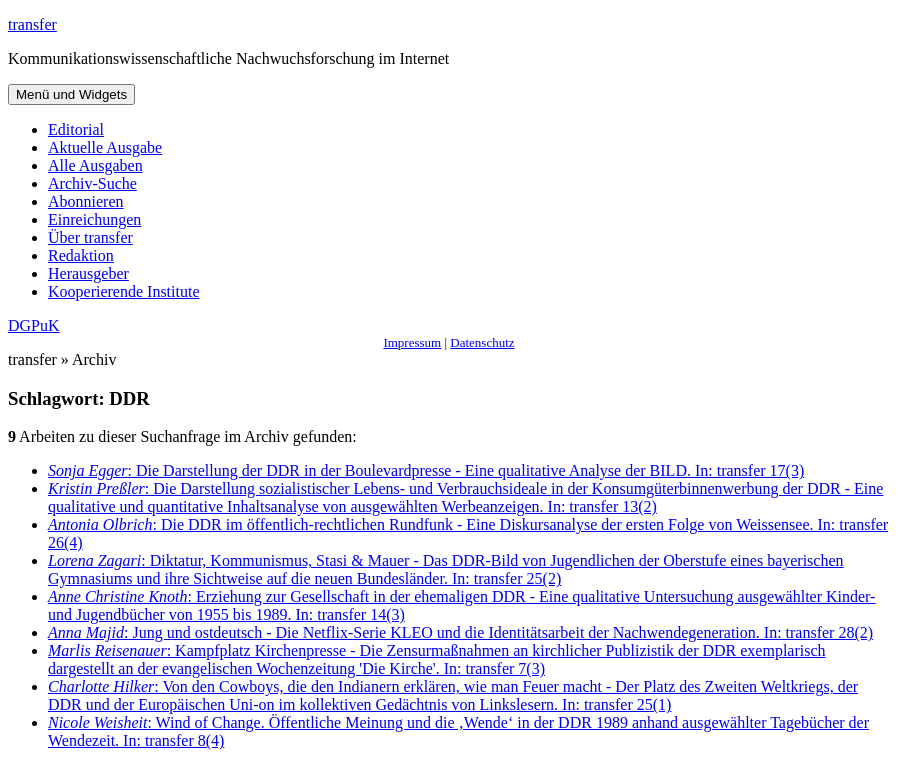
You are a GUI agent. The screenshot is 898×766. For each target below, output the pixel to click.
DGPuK (34, 325)
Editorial (76, 129)
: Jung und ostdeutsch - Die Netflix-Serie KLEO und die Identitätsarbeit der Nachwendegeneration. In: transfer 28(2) (460, 632)
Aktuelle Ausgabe (105, 147)
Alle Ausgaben (95, 165)
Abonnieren (86, 201)
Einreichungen (94, 219)
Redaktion (81, 255)
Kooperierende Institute (124, 291)
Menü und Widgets (71, 94)
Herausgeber (88, 273)
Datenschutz (482, 342)
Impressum (412, 342)
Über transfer (90, 237)
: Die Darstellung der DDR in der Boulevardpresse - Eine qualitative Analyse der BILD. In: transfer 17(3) (426, 470)
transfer (32, 24)
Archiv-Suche (92, 183)
